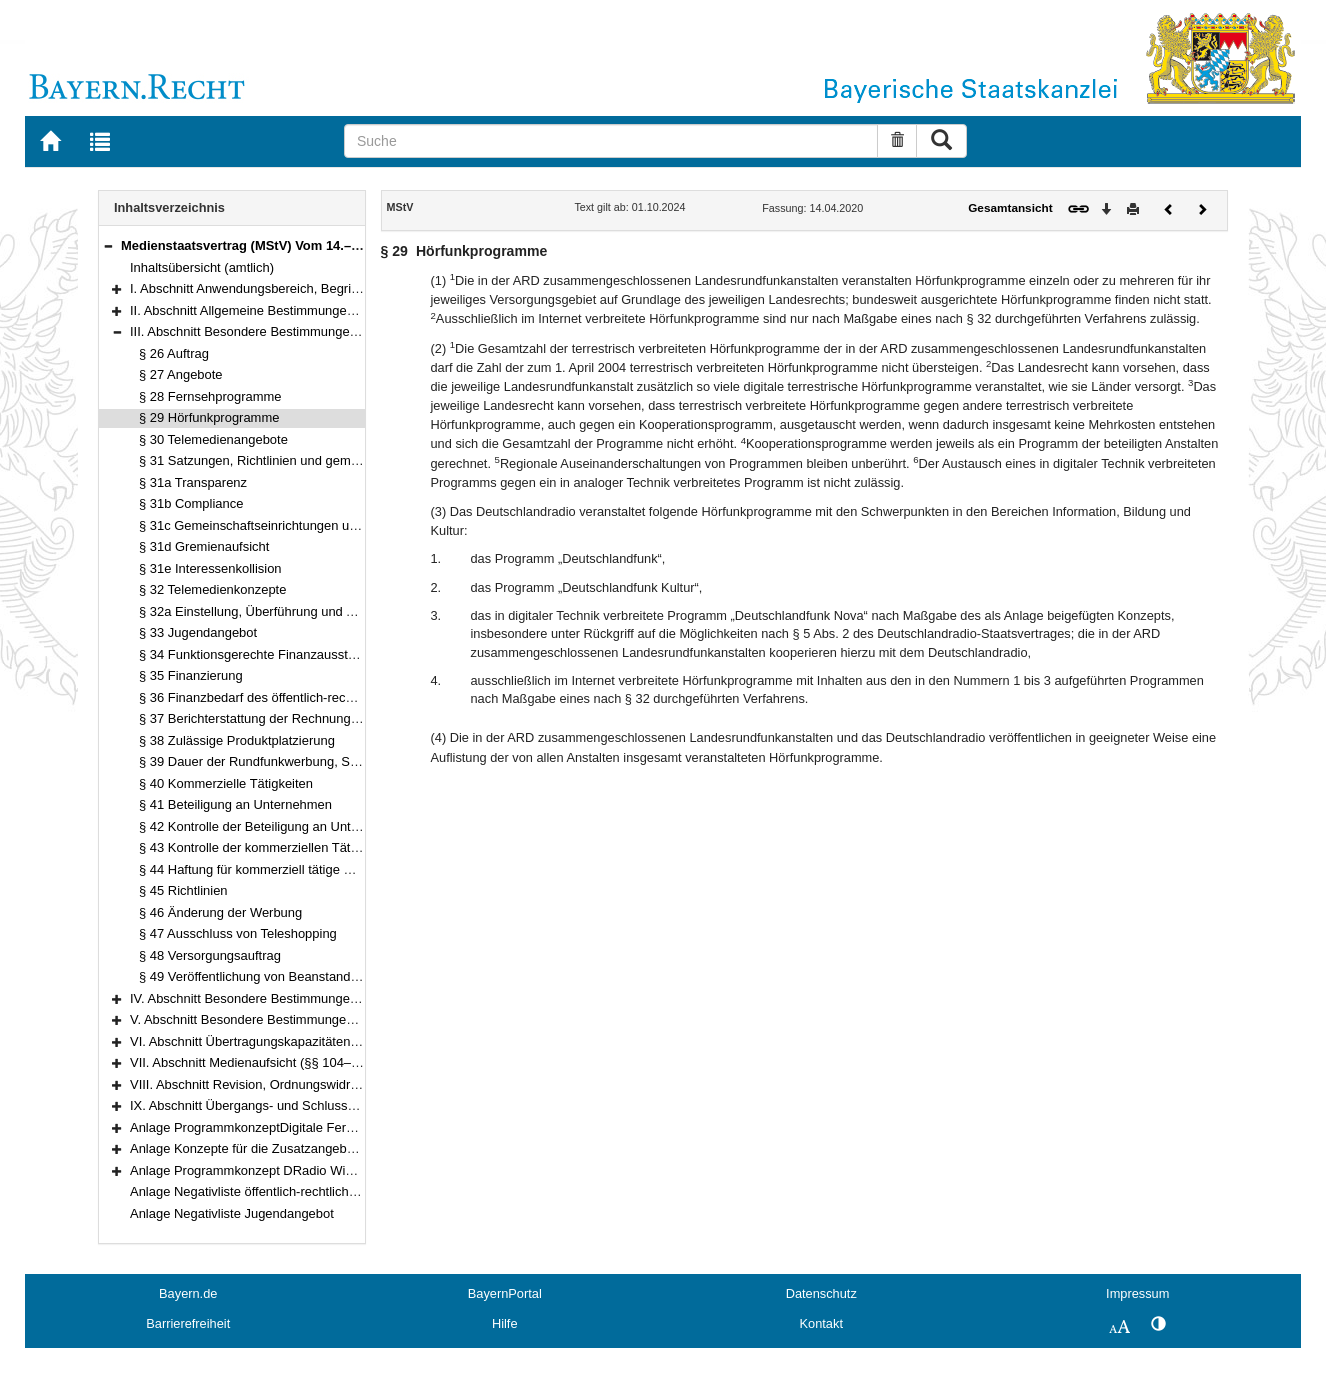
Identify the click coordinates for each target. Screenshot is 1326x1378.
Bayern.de (188, 1293)
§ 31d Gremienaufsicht (204, 546)
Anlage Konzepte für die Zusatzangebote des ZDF (274, 1148)
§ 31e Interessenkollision (210, 568)
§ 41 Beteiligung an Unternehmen (235, 804)
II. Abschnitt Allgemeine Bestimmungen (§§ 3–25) (271, 310)
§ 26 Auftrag (174, 353)
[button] (108, 245)
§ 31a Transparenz (193, 482)
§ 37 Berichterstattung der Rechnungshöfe (260, 718)
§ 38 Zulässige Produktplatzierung (237, 740)
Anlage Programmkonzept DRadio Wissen (251, 1170)
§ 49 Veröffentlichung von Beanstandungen (263, 976)
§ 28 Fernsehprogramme (210, 396)
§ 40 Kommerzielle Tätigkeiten (226, 783)
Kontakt (821, 1323)
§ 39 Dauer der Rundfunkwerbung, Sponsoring (273, 761)
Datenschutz (821, 1293)
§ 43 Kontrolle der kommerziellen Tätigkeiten (267, 847)
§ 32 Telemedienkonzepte (212, 589)
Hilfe (505, 1323)
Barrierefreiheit (188, 1323)
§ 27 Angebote (181, 374)
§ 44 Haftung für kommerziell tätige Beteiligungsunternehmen (314, 869)
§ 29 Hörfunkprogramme (209, 417)
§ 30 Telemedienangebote (213, 439)
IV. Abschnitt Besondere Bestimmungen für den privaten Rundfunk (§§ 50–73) (353, 998)
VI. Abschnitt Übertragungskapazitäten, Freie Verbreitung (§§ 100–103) (334, 1041)
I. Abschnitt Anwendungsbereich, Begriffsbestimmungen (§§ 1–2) (315, 288)
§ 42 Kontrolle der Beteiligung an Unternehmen (274, 826)
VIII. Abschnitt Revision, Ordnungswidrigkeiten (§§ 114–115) (303, 1084)
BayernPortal (505, 1293)
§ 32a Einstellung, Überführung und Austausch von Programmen (324, 611)
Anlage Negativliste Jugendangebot (232, 1213)
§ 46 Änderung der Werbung (220, 912)
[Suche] (611, 141)
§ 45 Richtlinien (183, 890)
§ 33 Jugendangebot (198, 632)
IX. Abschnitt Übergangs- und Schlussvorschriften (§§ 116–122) (312, 1105)
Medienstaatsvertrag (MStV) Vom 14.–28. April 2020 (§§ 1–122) (310, 245)
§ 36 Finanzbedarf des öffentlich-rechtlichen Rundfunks (297, 697)
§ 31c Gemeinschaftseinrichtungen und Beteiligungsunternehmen (326, 525)
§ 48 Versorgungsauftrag (210, 955)
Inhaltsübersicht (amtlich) (202, 267)
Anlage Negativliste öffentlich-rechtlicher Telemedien (280, 1191)
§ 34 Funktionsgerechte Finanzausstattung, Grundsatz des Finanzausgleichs (359, 654)
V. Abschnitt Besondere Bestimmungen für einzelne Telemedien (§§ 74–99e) (348, 1019)
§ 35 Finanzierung (191, 675)
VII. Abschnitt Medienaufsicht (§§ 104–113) (253, 1062)
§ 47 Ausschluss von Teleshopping (238, 933)
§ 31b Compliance (191, 503)
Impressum (1137, 1293)
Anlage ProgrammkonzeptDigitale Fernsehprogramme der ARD (311, 1127)
